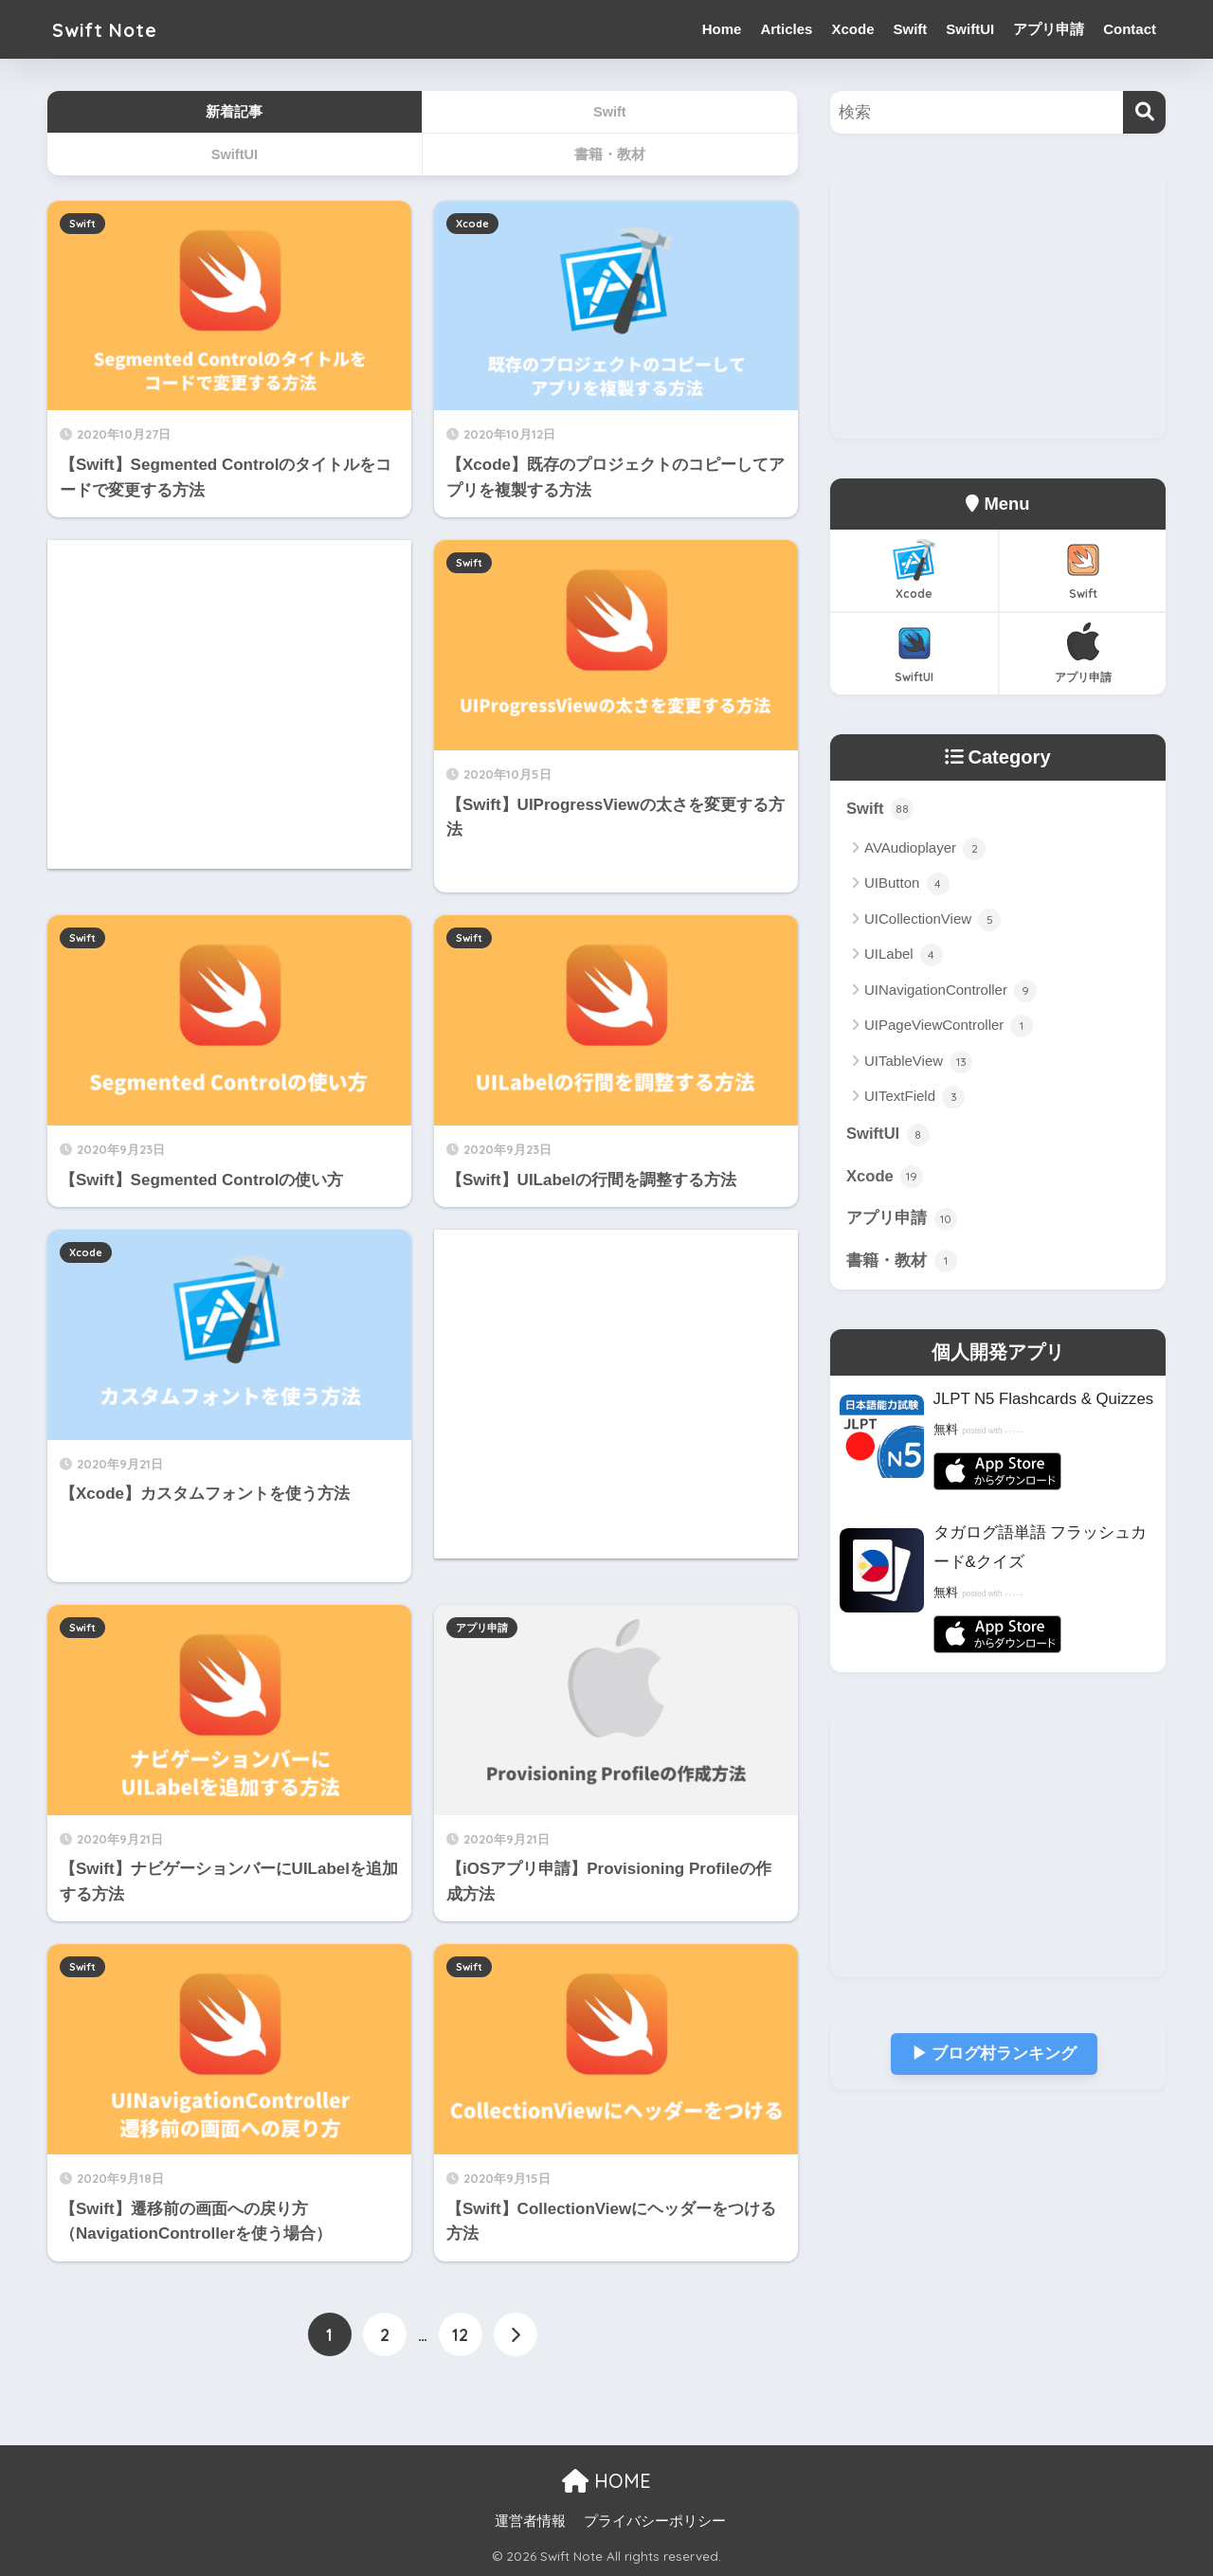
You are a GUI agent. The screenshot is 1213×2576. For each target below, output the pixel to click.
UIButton (907, 885)
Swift (910, 29)
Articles (786, 29)
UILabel (903, 956)
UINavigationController (950, 991)
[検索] (1144, 112)
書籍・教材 (901, 1262)
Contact (1129, 29)
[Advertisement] (229, 704)
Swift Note (113, 29)
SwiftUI (970, 29)
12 (460, 2335)
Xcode (852, 29)
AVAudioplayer (925, 849)
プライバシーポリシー (655, 2520)
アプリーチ (1019, 1432)
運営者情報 (530, 2520)
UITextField (914, 1097)
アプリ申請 (1048, 29)
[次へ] (515, 2335)
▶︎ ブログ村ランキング (994, 2054)
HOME (606, 2480)
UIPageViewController (948, 1026)
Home (722, 29)
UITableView (918, 1062)
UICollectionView (932, 920)
